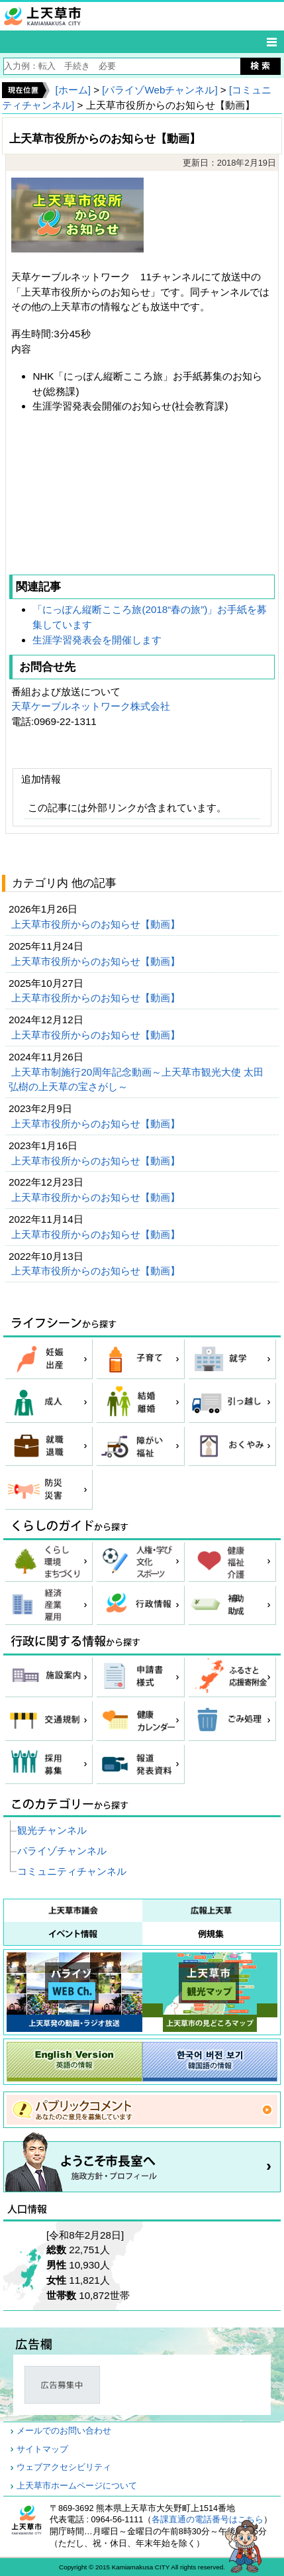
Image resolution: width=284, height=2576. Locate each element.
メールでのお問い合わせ (64, 2431)
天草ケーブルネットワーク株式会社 (90, 706)
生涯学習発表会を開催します (97, 639)
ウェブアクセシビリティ (64, 2467)
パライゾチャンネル (62, 1850)
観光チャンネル (52, 1830)
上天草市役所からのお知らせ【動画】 (97, 924)
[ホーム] (72, 89)
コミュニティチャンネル (71, 1871)
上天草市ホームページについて (77, 2486)
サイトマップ (42, 2449)
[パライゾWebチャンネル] (159, 89)
